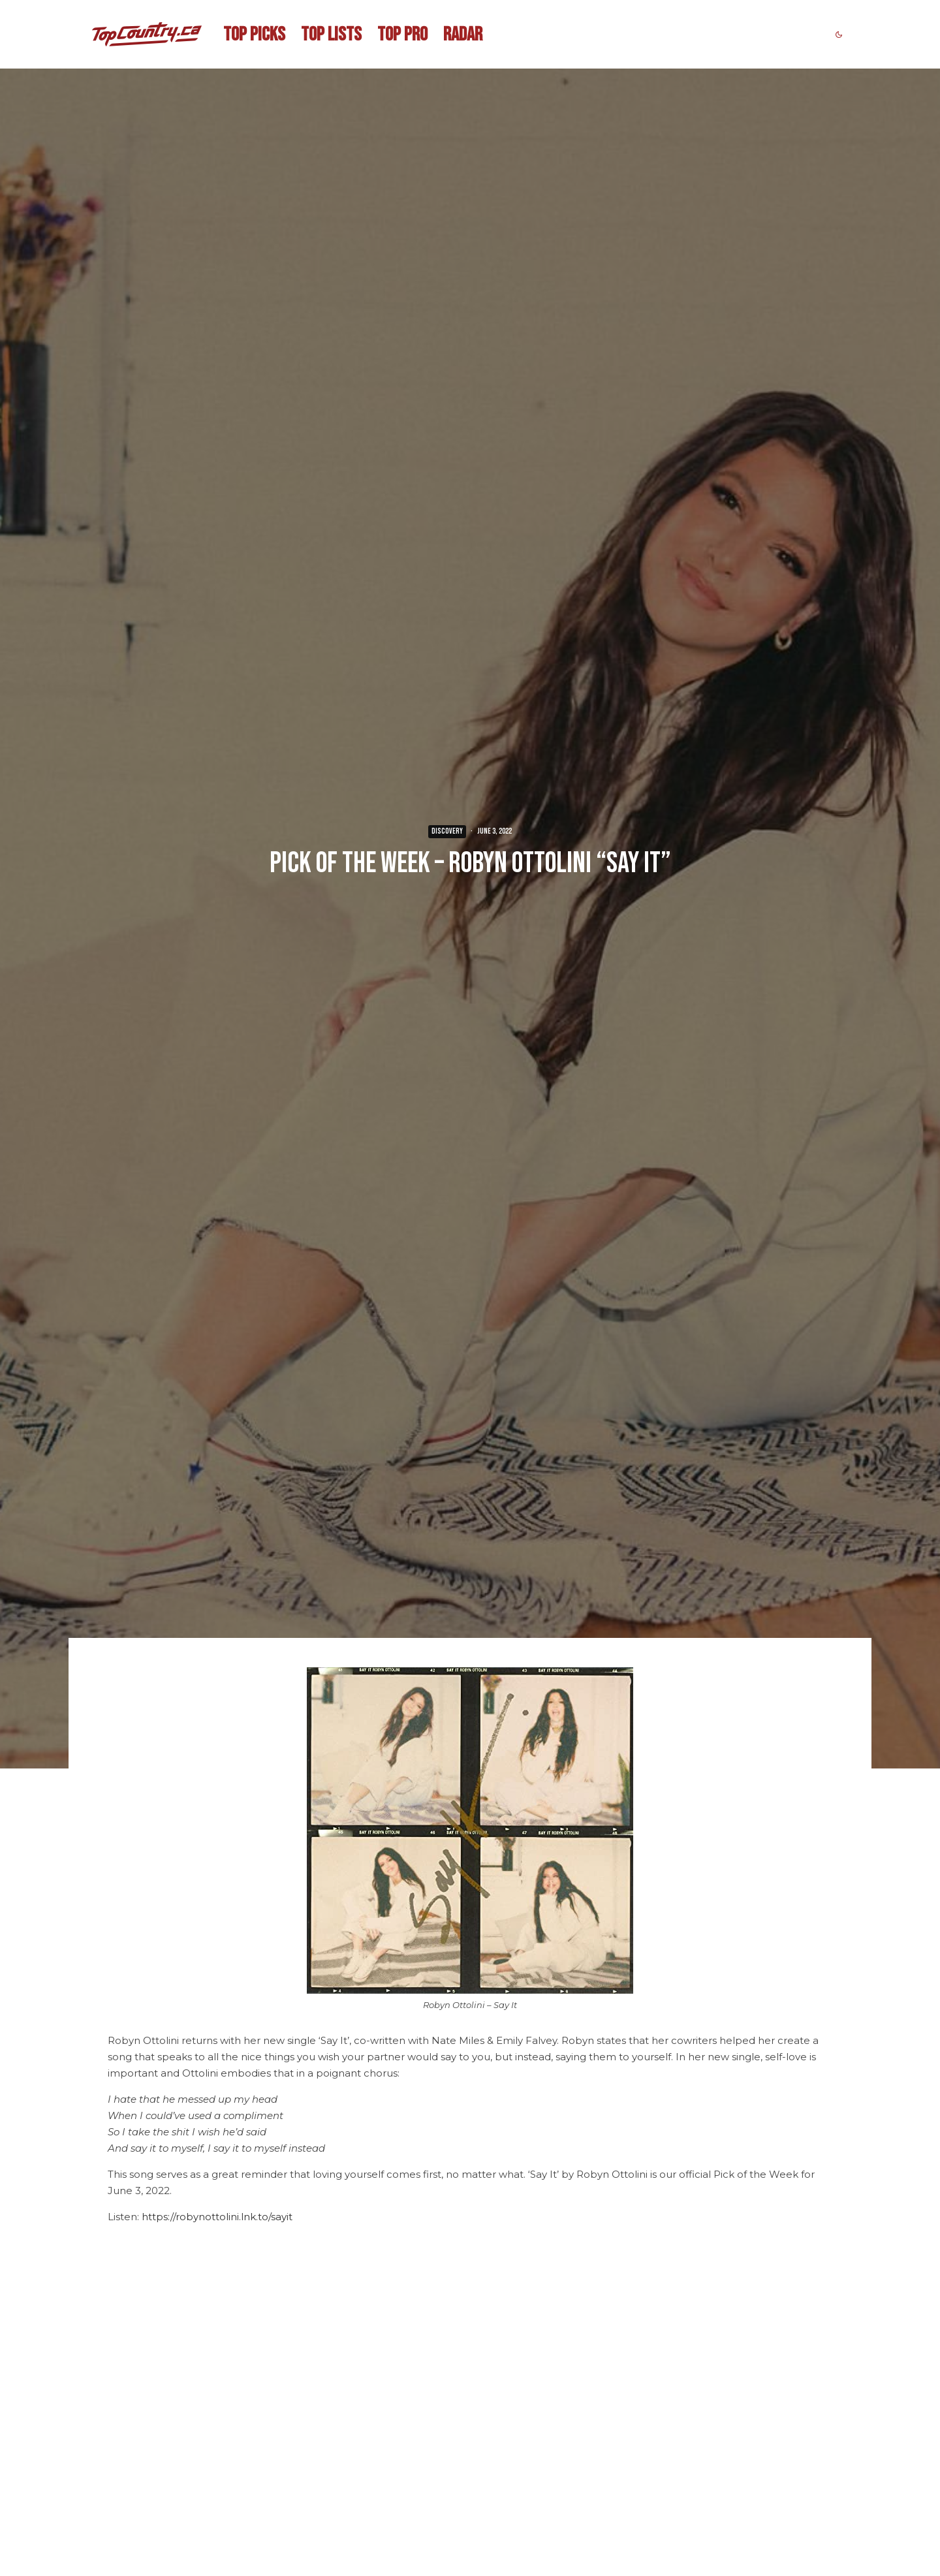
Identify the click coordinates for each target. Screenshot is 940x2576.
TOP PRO (402, 34)
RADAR (462, 34)
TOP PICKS (254, 34)
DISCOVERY (447, 831)
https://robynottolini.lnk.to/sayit (217, 2216)
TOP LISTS (331, 34)
